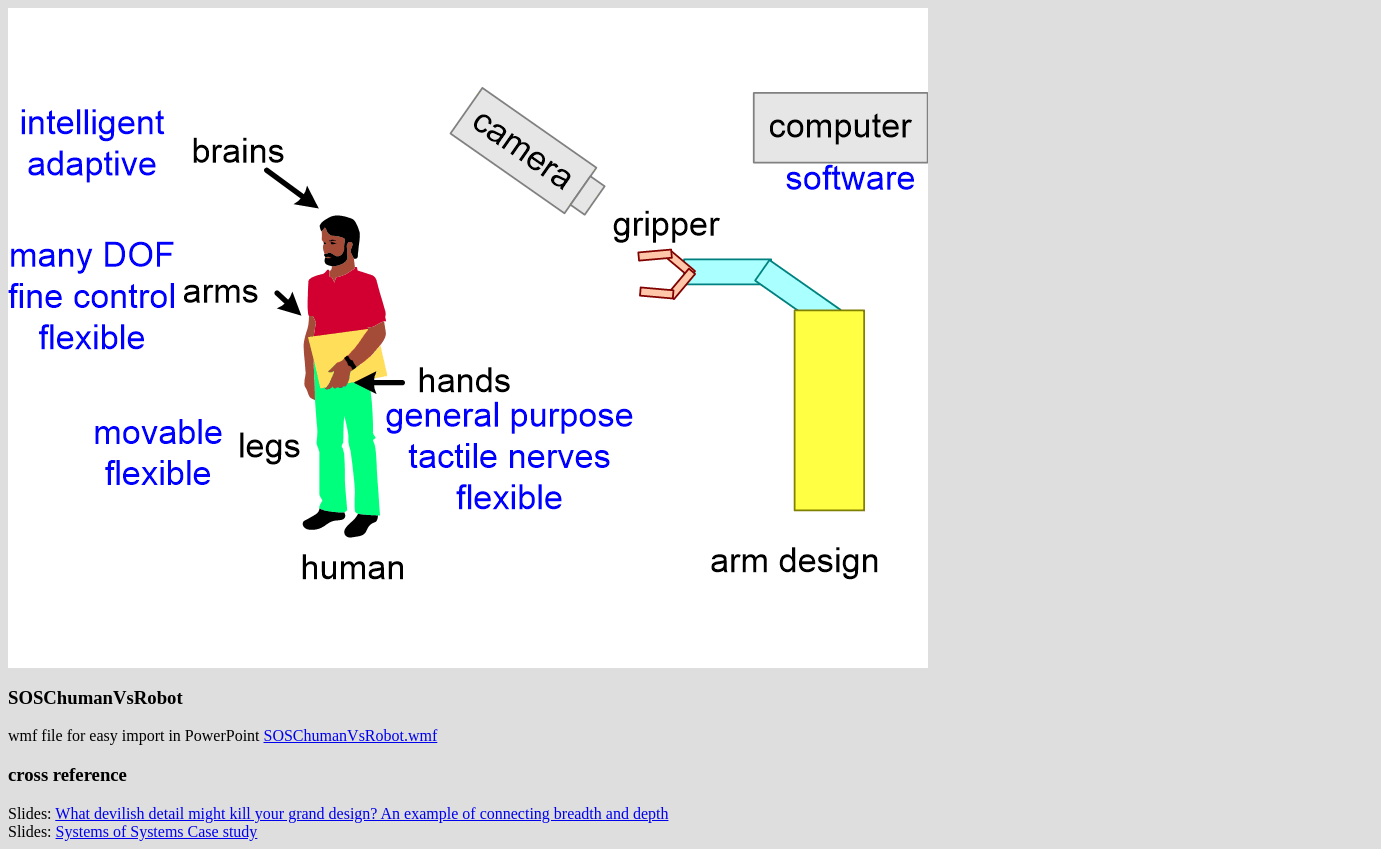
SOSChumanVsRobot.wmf (351, 735)
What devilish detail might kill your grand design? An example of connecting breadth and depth (361, 813)
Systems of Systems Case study (157, 831)
